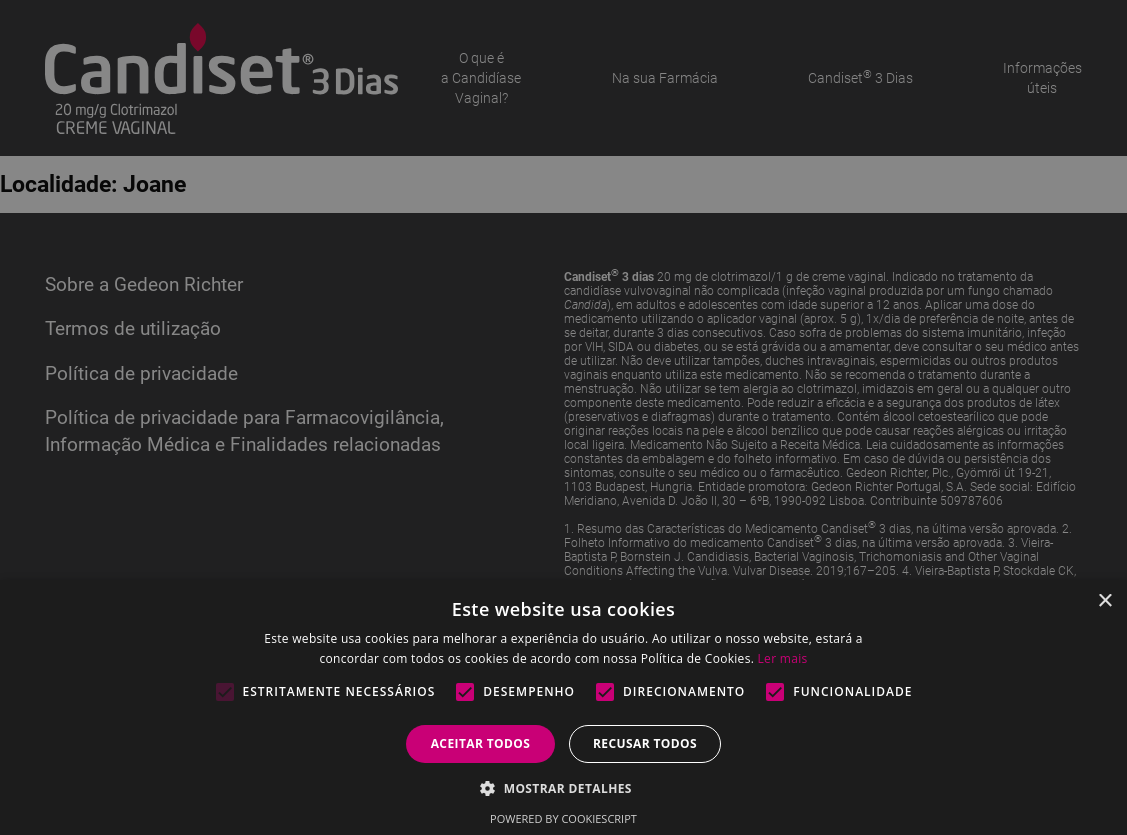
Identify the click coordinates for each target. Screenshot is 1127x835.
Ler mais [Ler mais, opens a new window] (783, 658)
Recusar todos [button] (645, 743)
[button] (563, 787)
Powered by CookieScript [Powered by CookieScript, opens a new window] (563, 818)
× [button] (1104, 601)
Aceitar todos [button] (481, 743)
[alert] (563, 417)
